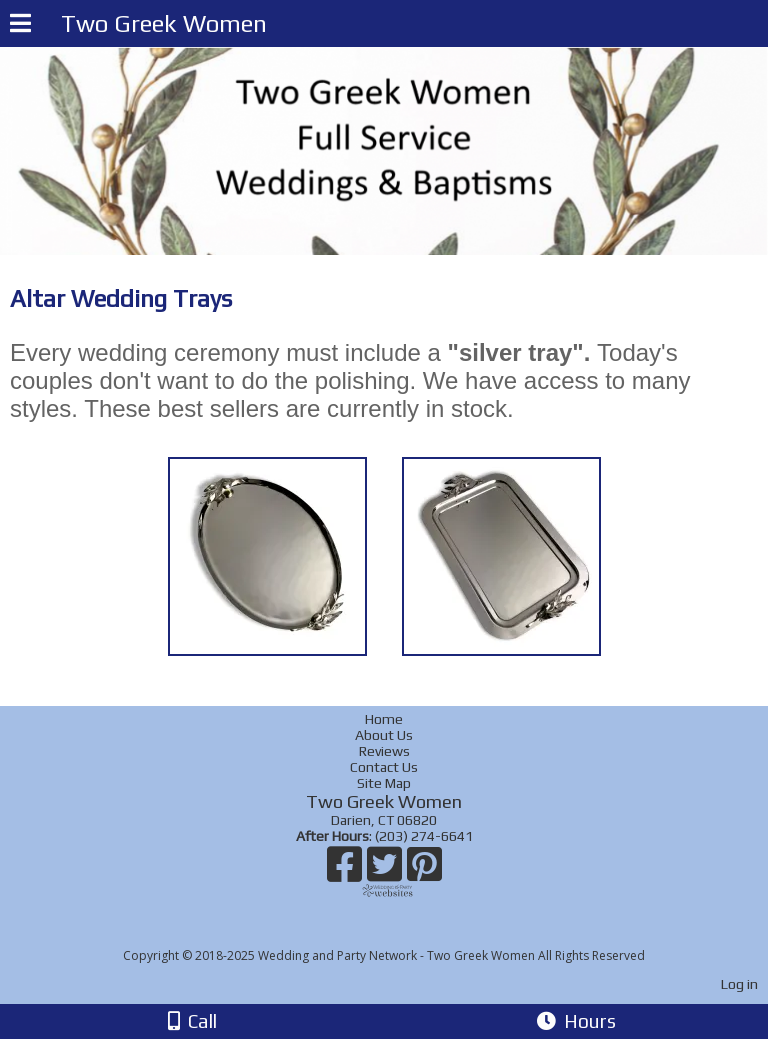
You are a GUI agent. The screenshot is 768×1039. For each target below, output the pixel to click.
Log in (739, 984)
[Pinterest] (424, 871)
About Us (384, 735)
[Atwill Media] (402, 933)
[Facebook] (347, 871)
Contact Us (384, 767)
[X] (387, 871)
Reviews (384, 751)
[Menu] (20, 26)
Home (384, 719)
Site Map (384, 783)
